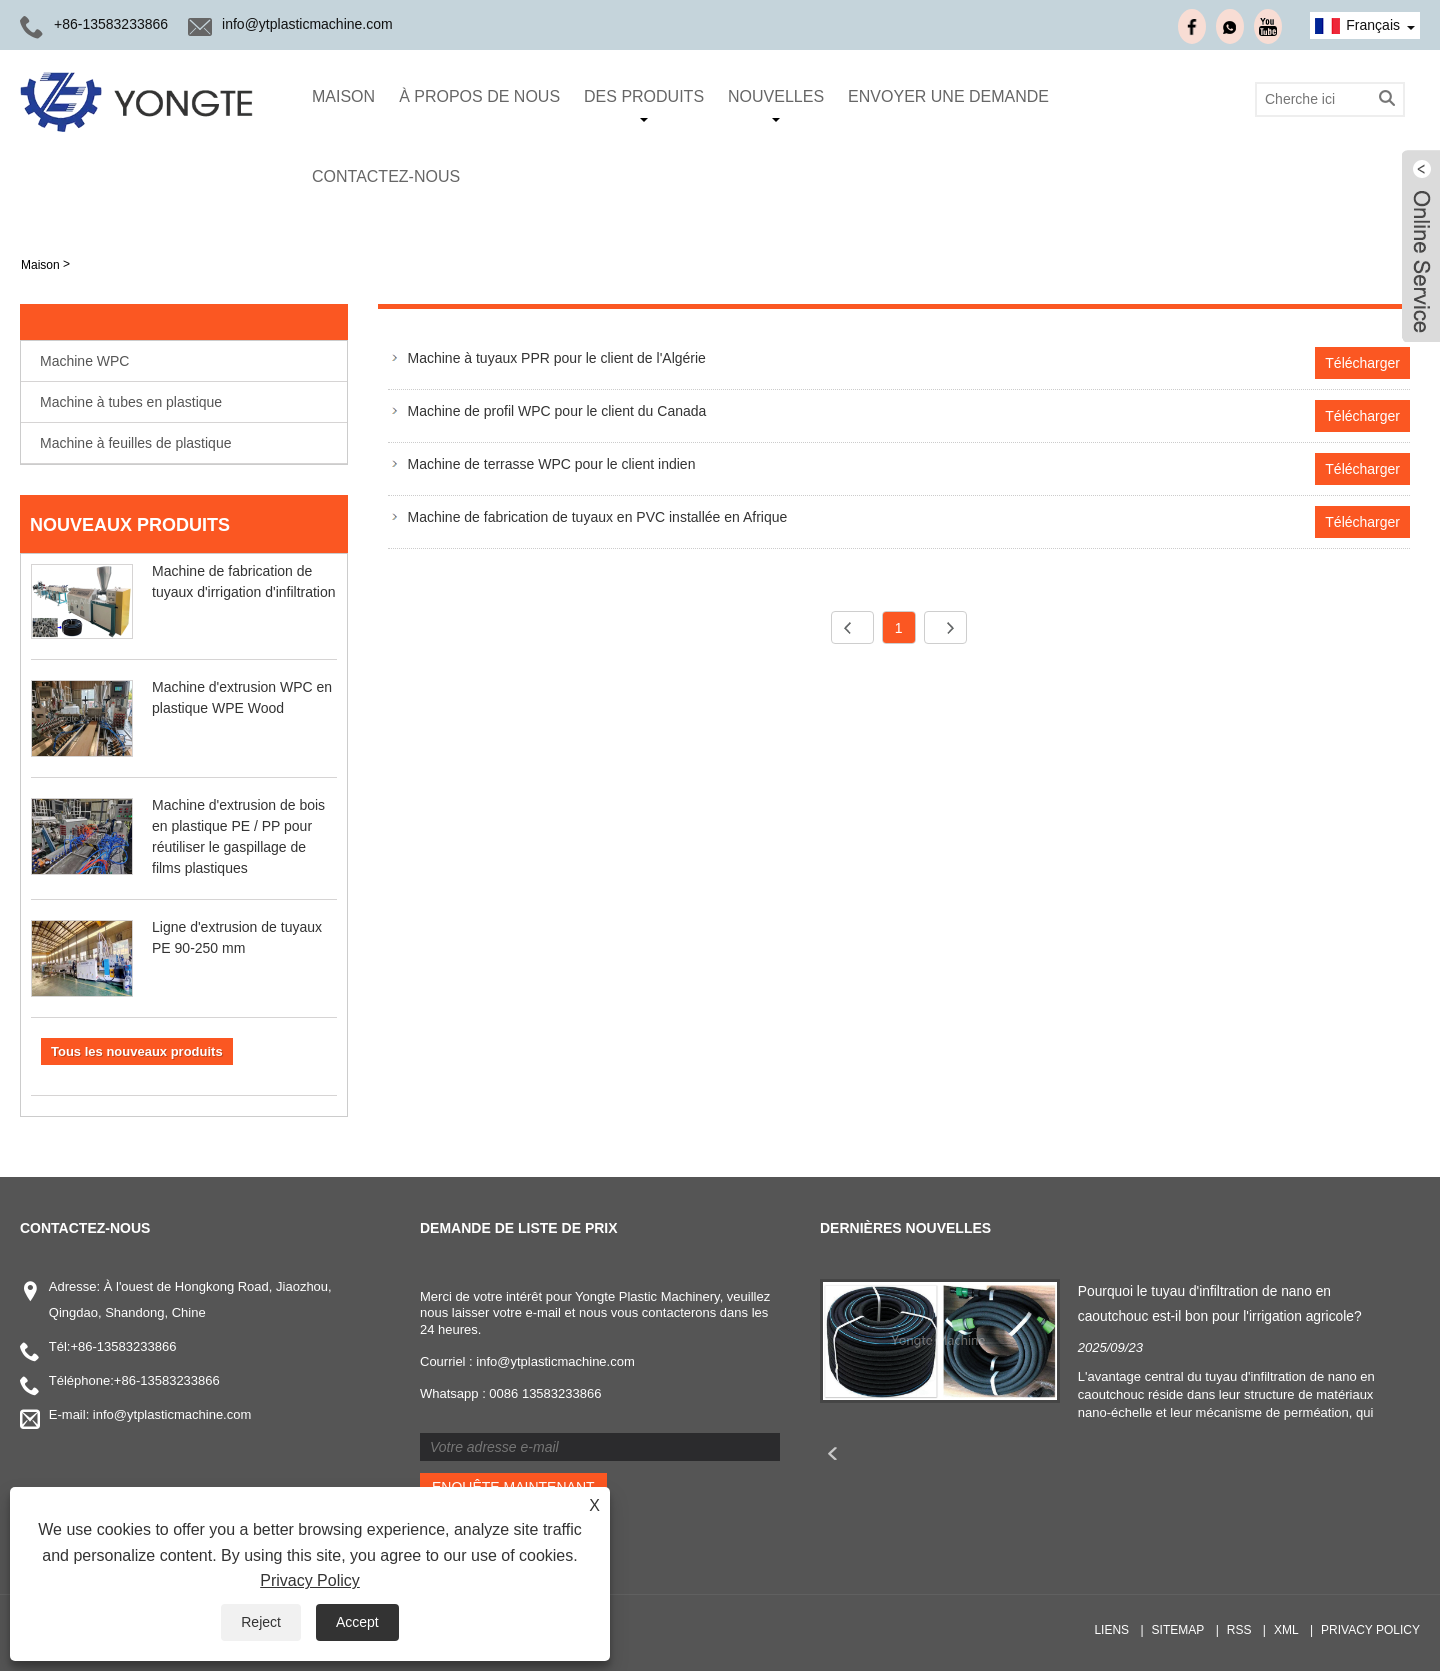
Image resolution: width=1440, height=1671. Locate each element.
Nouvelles (776, 105)
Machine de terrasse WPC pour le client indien (552, 464)
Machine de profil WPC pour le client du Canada (557, 411)
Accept (357, 1622)
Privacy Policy (310, 1580)
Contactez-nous (386, 176)
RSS (1239, 1630)
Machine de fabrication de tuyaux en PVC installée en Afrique (598, 517)
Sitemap (1178, 1630)
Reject (261, 1622)
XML (1286, 1630)
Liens (1111, 1630)
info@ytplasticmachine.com (307, 24)
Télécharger (1362, 363)
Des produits (644, 105)
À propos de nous (479, 96)
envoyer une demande (948, 96)
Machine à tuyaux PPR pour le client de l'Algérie (557, 358)
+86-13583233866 (111, 24)
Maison (343, 96)
